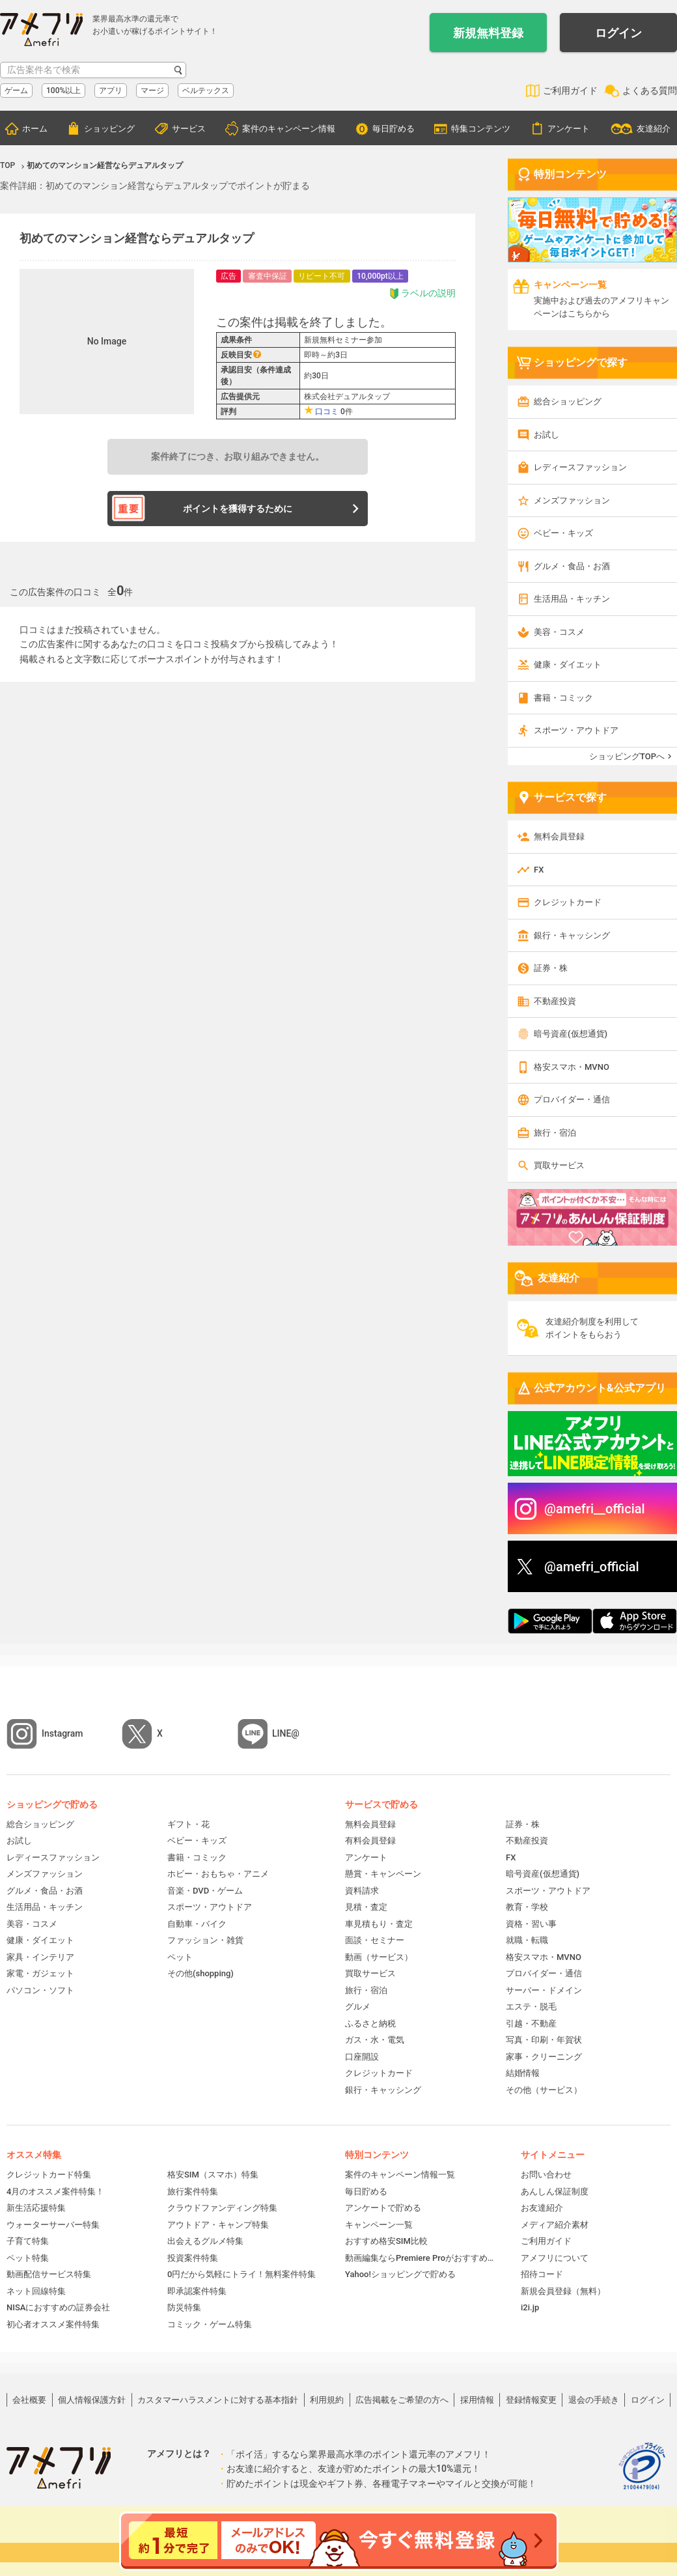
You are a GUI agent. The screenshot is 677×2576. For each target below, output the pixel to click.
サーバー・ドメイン (544, 1990)
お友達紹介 (542, 2208)
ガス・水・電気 (374, 2040)
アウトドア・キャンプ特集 (218, 2225)
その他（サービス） (544, 2090)
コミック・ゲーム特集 (209, 2324)
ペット (180, 1957)
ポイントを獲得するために (237, 508)
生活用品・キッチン (572, 599)
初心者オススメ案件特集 (53, 2324)
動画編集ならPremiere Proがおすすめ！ (420, 2258)
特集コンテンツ (480, 128)
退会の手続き (593, 2400)
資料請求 (362, 1891)
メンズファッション (572, 500)
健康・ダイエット (567, 664)
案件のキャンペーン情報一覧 (400, 2174)
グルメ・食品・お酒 (572, 566)
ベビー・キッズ (563, 533)
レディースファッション (580, 467)
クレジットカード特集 (49, 2174)
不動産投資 (555, 1001)
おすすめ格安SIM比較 (386, 2241)
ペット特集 (28, 2258)
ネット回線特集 (36, 2291)
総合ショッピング (567, 401)
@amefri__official (594, 1509)
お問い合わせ (546, 2174)
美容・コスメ (559, 632)
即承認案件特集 (197, 2291)
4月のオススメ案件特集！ (55, 2191)
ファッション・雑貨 (205, 1940)
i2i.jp (530, 2307)
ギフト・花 (188, 1824)
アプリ (110, 90)
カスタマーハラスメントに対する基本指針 (217, 2400)
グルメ (357, 2006)
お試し (546, 435)
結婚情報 (523, 2073)
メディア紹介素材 (554, 2225)
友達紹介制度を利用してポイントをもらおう (592, 1328)
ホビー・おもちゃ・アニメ (218, 1874)
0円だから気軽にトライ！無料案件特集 (241, 2274)
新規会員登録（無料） (563, 2291)
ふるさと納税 (370, 2023)
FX (539, 870)
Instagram (62, 1733)
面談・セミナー (374, 1940)
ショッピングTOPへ (627, 756)
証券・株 (551, 968)
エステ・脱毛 (531, 2006)
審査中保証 (267, 276)
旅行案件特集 (192, 2191)
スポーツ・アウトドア (576, 730)
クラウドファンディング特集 (222, 2208)
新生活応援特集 (36, 2208)
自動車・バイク (197, 1924)
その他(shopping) (200, 1973)
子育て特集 (28, 2241)
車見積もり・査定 (379, 1924)
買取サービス (559, 1165)
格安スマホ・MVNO (571, 1067)
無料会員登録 (559, 836)
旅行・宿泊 (555, 1133)
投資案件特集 (192, 2258)
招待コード (542, 2274)
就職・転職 (527, 1940)
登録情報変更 (531, 2400)
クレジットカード (567, 902)
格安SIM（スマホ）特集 (212, 2174)
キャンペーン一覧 (379, 2225)
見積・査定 (366, 1907)
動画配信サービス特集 (49, 2274)
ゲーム (16, 90)
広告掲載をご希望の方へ (402, 2400)
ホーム (35, 128)
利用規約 (327, 2400)
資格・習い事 (531, 1924)
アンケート (568, 128)
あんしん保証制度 (554, 2191)
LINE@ (285, 1733)
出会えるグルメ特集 (205, 2241)
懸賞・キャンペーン (383, 1874)
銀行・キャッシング (572, 935)
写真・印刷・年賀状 (544, 2040)
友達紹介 (653, 128)
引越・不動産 (531, 2023)
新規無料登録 (488, 33)
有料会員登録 (370, 1840)
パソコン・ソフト (40, 1990)
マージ (152, 90)
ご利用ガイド (570, 90)
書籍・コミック (563, 698)
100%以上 (63, 90)
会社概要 (29, 2400)
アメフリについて (554, 2258)
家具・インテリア (40, 1957)
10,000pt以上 (380, 276)
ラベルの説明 (422, 293)
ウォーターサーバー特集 (53, 2225)
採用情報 (477, 2400)
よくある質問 (649, 90)
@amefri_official (591, 1567)
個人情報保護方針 (92, 2400)
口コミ (326, 411)
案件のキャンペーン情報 (288, 128)
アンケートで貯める (383, 2208)
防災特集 (184, 2307)
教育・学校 (527, 1907)
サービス (189, 128)
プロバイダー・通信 (572, 1099)
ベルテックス (205, 90)
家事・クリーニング (544, 2057)
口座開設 (362, 2057)
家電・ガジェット (40, 1973)
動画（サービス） (379, 1957)
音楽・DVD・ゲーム (205, 1891)
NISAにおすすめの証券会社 (58, 2307)
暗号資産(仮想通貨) (570, 1034)
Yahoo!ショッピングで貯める (400, 2274)
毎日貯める (393, 128)
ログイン (618, 33)
